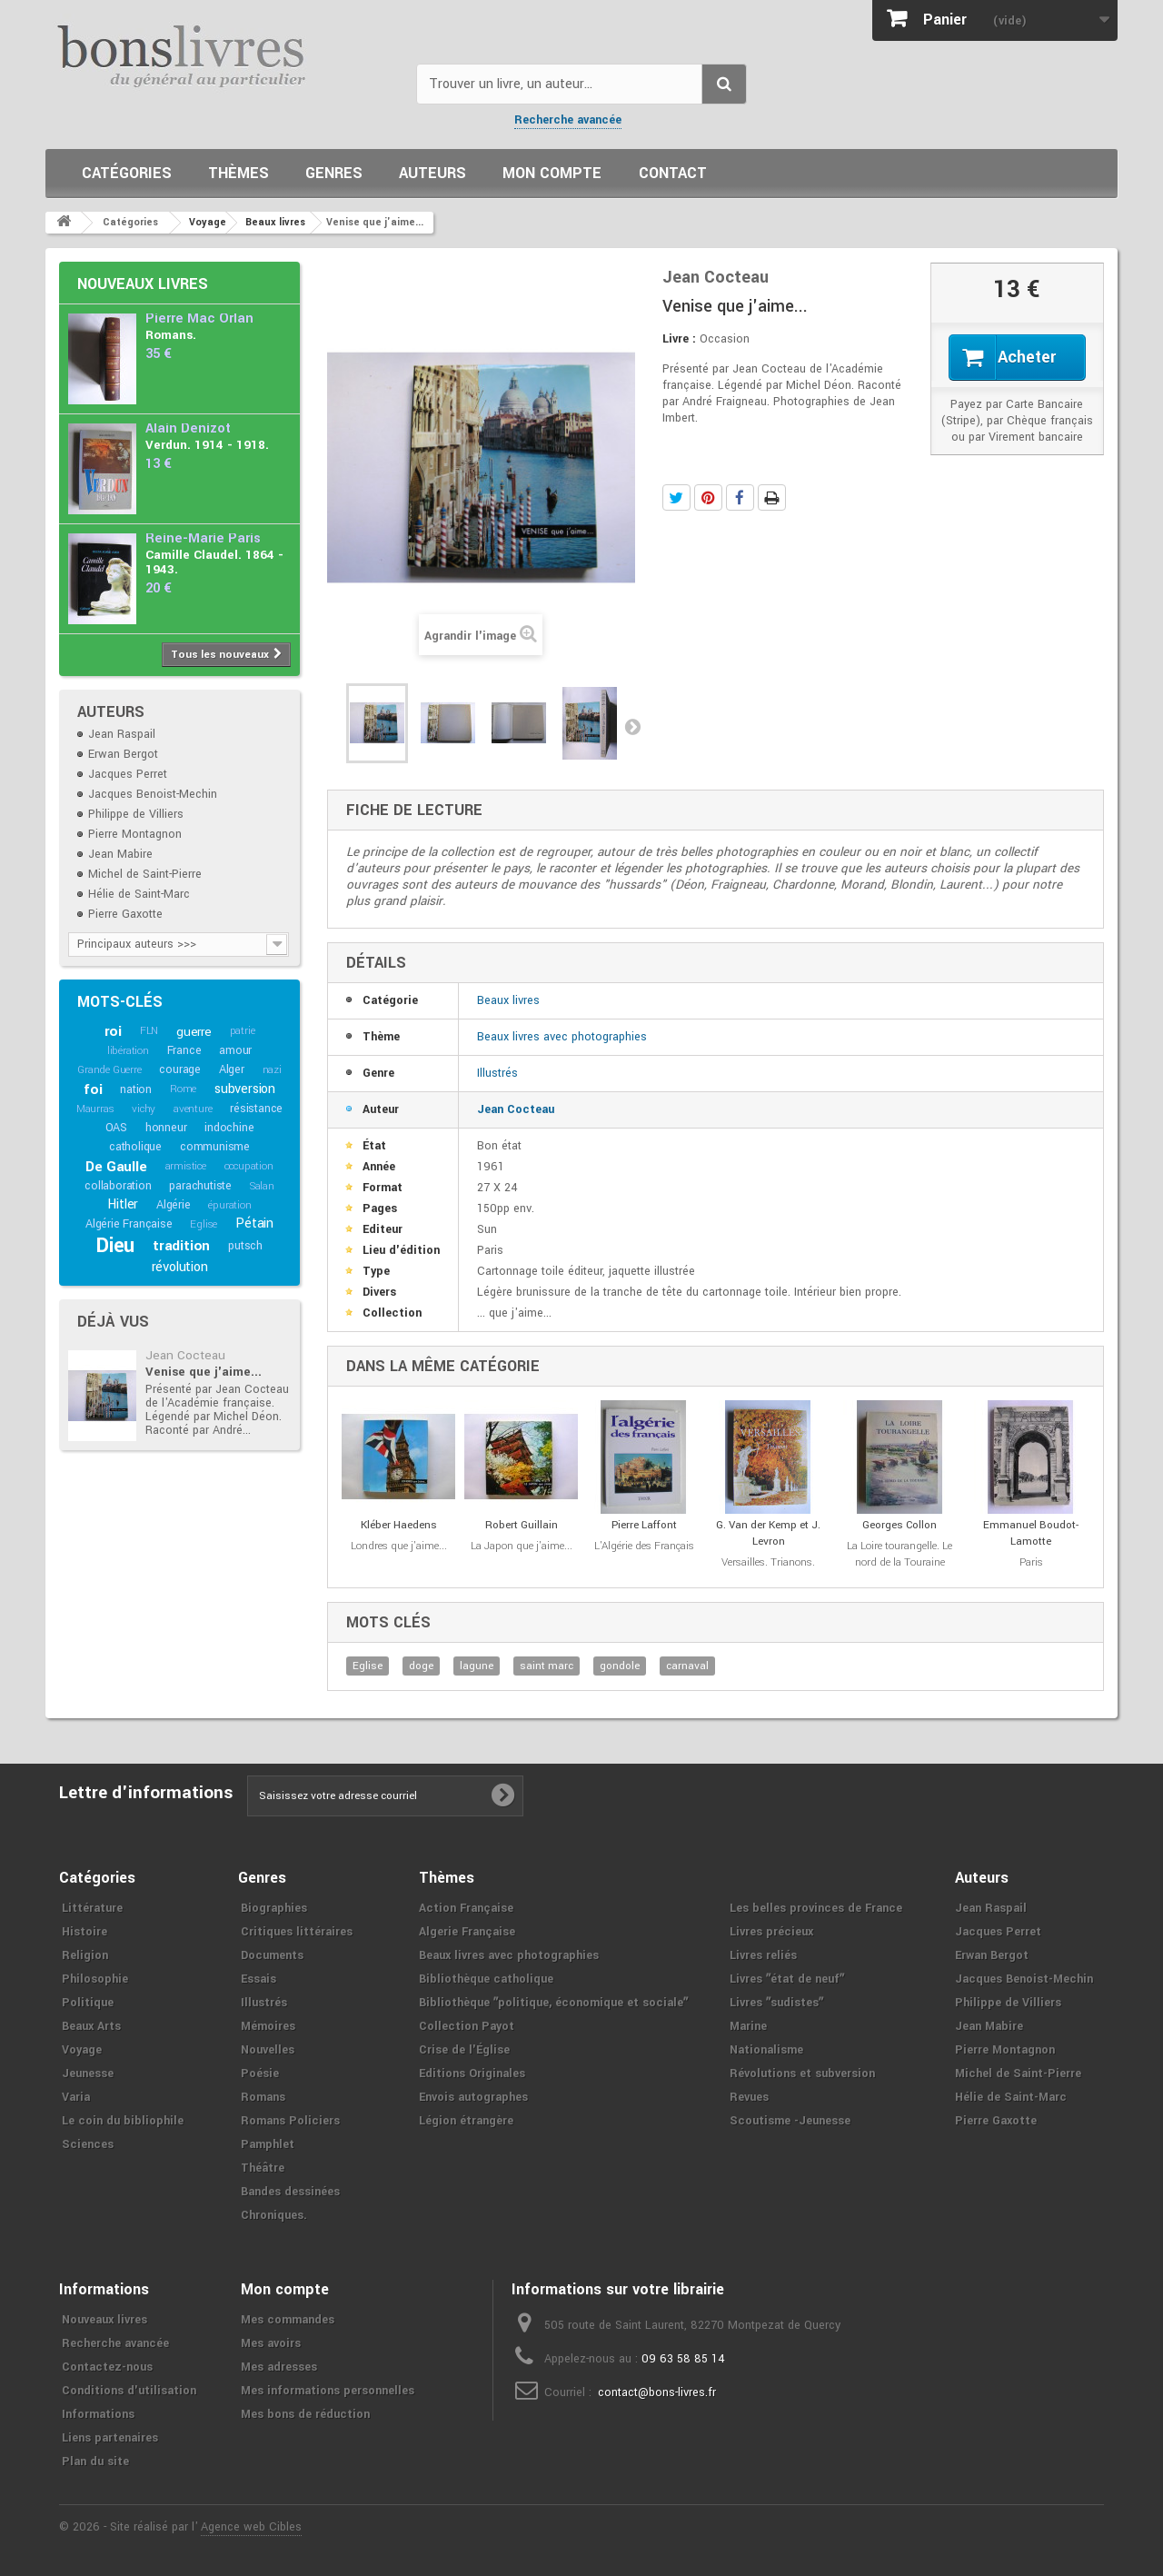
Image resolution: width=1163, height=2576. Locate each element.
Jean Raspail (121, 734)
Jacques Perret (127, 774)
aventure (193, 1109)
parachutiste (200, 1186)
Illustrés (497, 1073)
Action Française (466, 1908)
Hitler (122, 1204)
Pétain (254, 1223)
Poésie (260, 2073)
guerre (194, 1031)
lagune (476, 1666)
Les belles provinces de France (816, 1908)
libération (128, 1051)
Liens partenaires (110, 2438)
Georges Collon (899, 1525)
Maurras (95, 1109)
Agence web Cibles (251, 2527)
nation (136, 1089)
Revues (749, 2097)
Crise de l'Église (464, 2050)
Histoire (84, 1932)
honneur (166, 1127)
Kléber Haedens (399, 1525)
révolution (180, 1267)
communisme (215, 1147)
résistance (256, 1108)
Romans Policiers (290, 2121)
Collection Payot (466, 2026)
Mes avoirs (271, 2343)
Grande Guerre (109, 1070)
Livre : (679, 339)
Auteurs (432, 173)
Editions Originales (472, 2073)
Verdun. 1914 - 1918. (207, 444)
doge (421, 1666)
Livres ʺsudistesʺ (776, 2002)
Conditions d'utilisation (129, 2390)
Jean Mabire (120, 854)
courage (180, 1069)
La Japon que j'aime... (521, 1546)
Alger (231, 1069)
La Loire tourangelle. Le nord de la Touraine (899, 1554)
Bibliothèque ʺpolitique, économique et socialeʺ (553, 2002)
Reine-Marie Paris (203, 538)
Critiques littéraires (297, 1932)
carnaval (687, 1666)
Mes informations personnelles (327, 2390)
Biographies (274, 1908)
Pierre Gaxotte (125, 914)
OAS (116, 1127)
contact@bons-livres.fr (657, 2392)
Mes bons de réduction (305, 2414)
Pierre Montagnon (135, 834)
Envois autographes (473, 2097)
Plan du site (95, 2461)
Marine (748, 2026)
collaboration (117, 1186)
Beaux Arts (91, 2026)
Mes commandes (287, 2320)
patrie (242, 1031)
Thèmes (238, 173)
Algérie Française (129, 1224)
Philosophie (95, 1979)
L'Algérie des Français (644, 1546)
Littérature (92, 1908)
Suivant (632, 726)
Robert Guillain (521, 1525)
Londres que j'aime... (399, 1546)
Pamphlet (267, 2144)
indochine (228, 1127)
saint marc (546, 1666)
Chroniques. (274, 2215)
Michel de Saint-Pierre (145, 874)
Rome (183, 1089)
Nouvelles (267, 2050)
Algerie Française (467, 1932)
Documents (272, 1955)
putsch (245, 1246)
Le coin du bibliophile (123, 2121)
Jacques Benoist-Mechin (152, 794)
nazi (272, 1070)
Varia (76, 2097)
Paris (1031, 1562)
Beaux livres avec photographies (562, 1037)
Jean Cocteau (185, 1355)
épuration (229, 1205)
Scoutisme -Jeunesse (790, 2121)
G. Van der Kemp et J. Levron (768, 1533)
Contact (673, 173)
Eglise (203, 1224)
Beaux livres (508, 1000)
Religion (85, 1955)
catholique (135, 1147)
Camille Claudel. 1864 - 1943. (214, 562)
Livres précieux (771, 1932)
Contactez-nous (107, 2367)
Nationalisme (766, 2050)
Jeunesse (88, 2073)
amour (235, 1050)
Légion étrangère (466, 2121)
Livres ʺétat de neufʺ (787, 1979)
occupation (248, 1166)
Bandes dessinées (290, 2191)
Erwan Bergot (123, 754)
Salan (262, 1186)
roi (113, 1031)
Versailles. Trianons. (768, 1562)
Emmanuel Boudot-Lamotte (1031, 1533)
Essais (258, 1979)
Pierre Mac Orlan (199, 318)
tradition (181, 1246)
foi (93, 1089)
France (184, 1050)
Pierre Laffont (644, 1525)
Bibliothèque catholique (486, 1979)
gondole (620, 1666)
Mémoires (268, 2026)
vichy (143, 1109)
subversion (244, 1089)
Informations (98, 2414)
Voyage (82, 2050)
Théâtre (262, 2168)
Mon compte (551, 173)
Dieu (115, 1245)
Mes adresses (279, 2367)
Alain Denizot (188, 428)
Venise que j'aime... (203, 1371)
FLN (149, 1031)
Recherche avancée (567, 120)
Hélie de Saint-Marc (139, 894)
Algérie (173, 1205)
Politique (88, 2002)
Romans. (170, 334)
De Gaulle (115, 1167)
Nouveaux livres (142, 284)
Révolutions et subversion (802, 2073)
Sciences (88, 2144)
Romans (263, 2097)
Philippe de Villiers (136, 814)
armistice (185, 1166)
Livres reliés (763, 1955)
